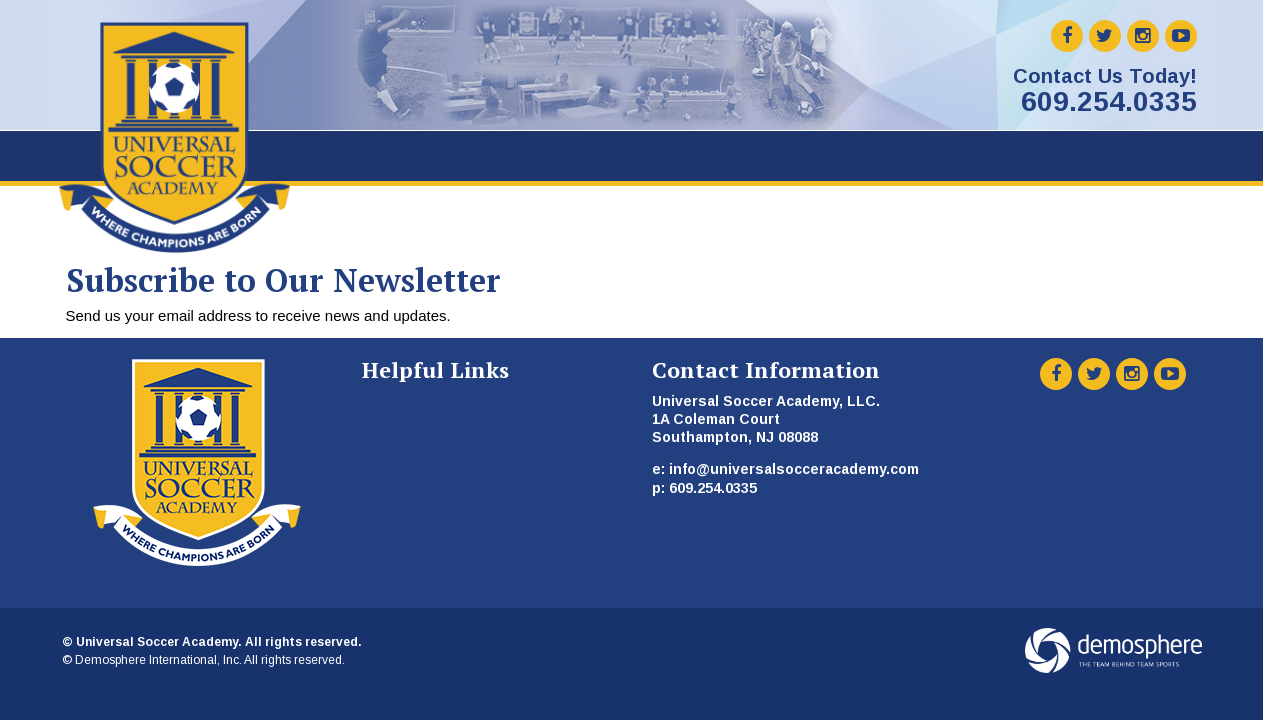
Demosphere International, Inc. (158, 660)
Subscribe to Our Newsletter (283, 280)
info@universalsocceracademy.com (794, 469)
